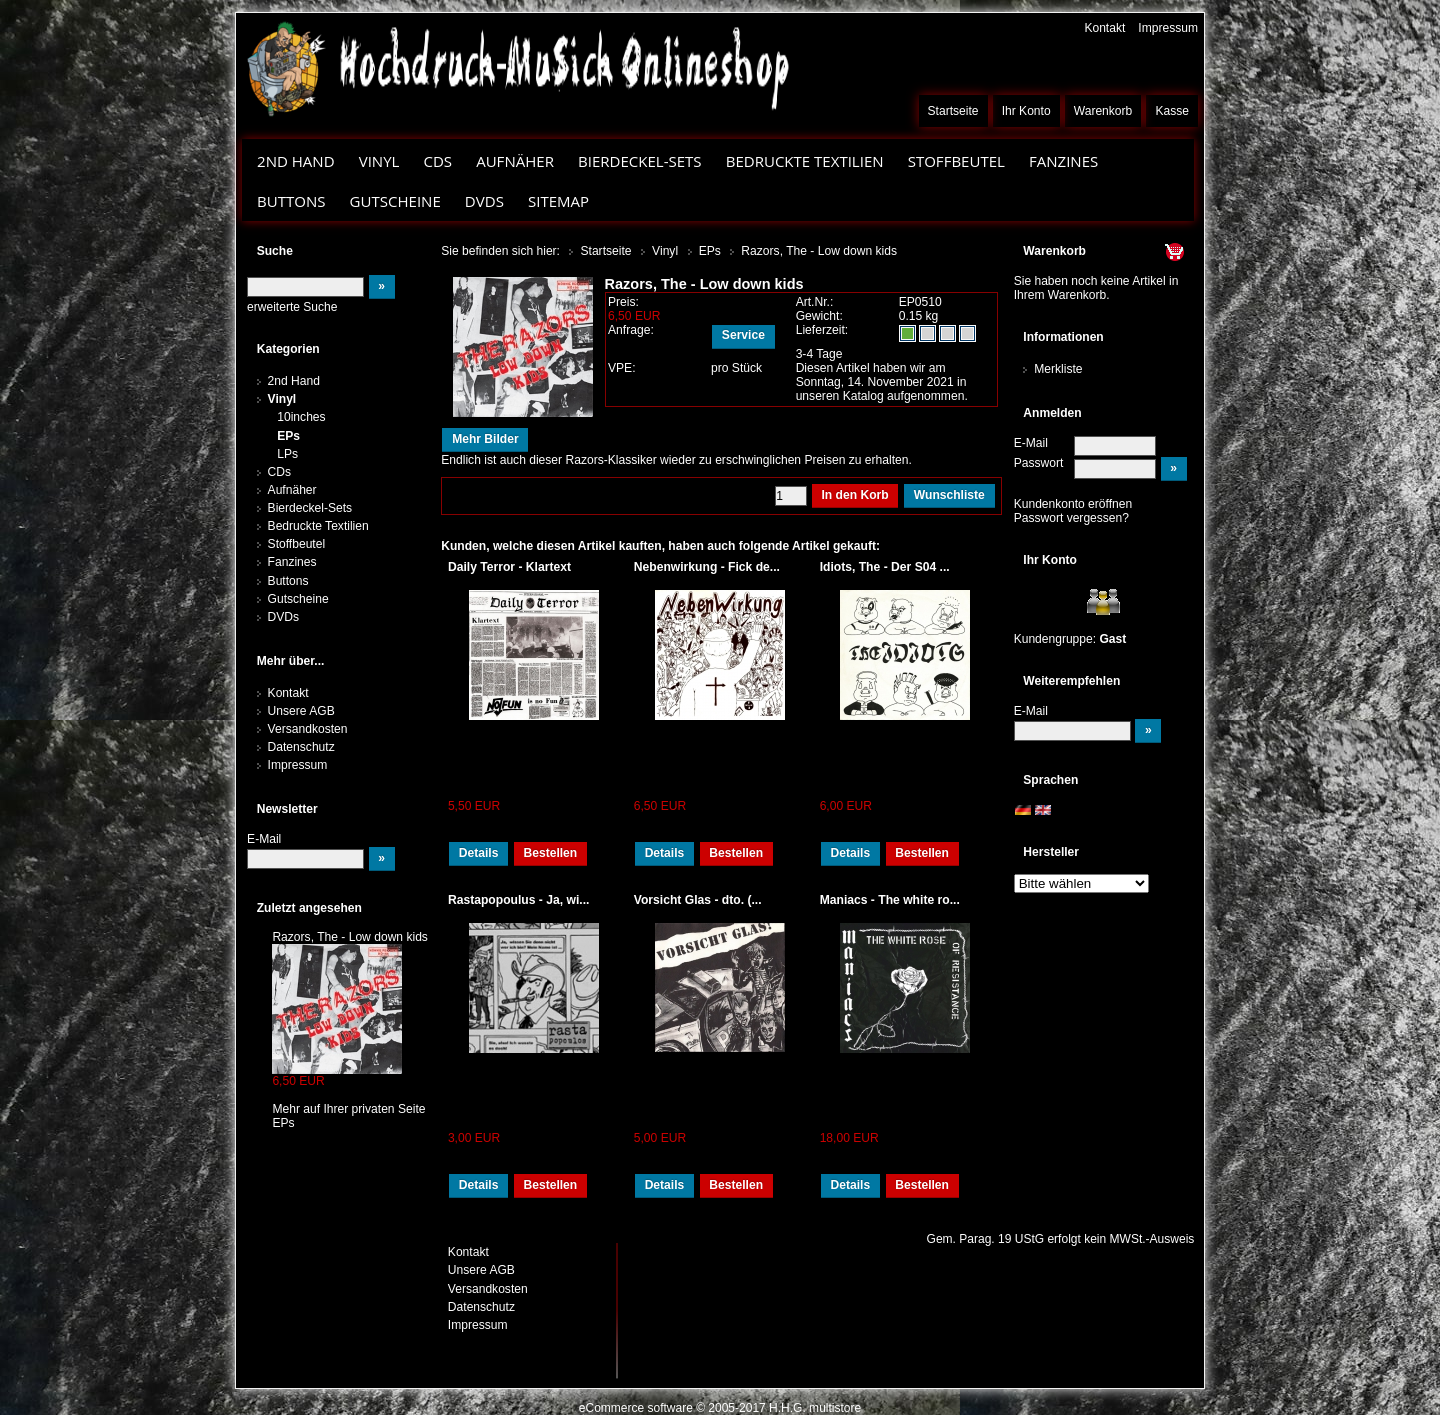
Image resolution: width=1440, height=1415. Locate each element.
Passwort (1039, 463)
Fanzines (1063, 161)
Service (743, 335)
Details (479, 853)
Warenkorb (1103, 111)
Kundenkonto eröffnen (1073, 504)
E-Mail (1031, 443)
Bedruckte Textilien (805, 161)
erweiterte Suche (292, 307)
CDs (437, 161)
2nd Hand (296, 161)
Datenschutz (301, 747)
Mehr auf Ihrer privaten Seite (348, 1109)
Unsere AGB (301, 711)
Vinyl (379, 161)
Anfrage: (631, 330)
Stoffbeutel (956, 161)
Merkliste (1058, 369)
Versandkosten (308, 729)
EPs (288, 436)
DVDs (484, 201)
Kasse (1172, 111)
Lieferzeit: (822, 330)
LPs (287, 454)
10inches (301, 417)
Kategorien (288, 349)
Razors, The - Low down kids (350, 937)
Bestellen (550, 853)
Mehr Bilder (485, 439)
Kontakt (1104, 28)
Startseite (953, 111)
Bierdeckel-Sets (640, 161)
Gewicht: (819, 316)
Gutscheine (395, 201)
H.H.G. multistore (815, 1408)
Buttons (291, 201)
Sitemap (558, 201)
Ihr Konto (1026, 111)
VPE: (622, 368)
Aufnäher (515, 161)
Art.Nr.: (815, 302)
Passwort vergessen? (1071, 518)
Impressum (1168, 28)
